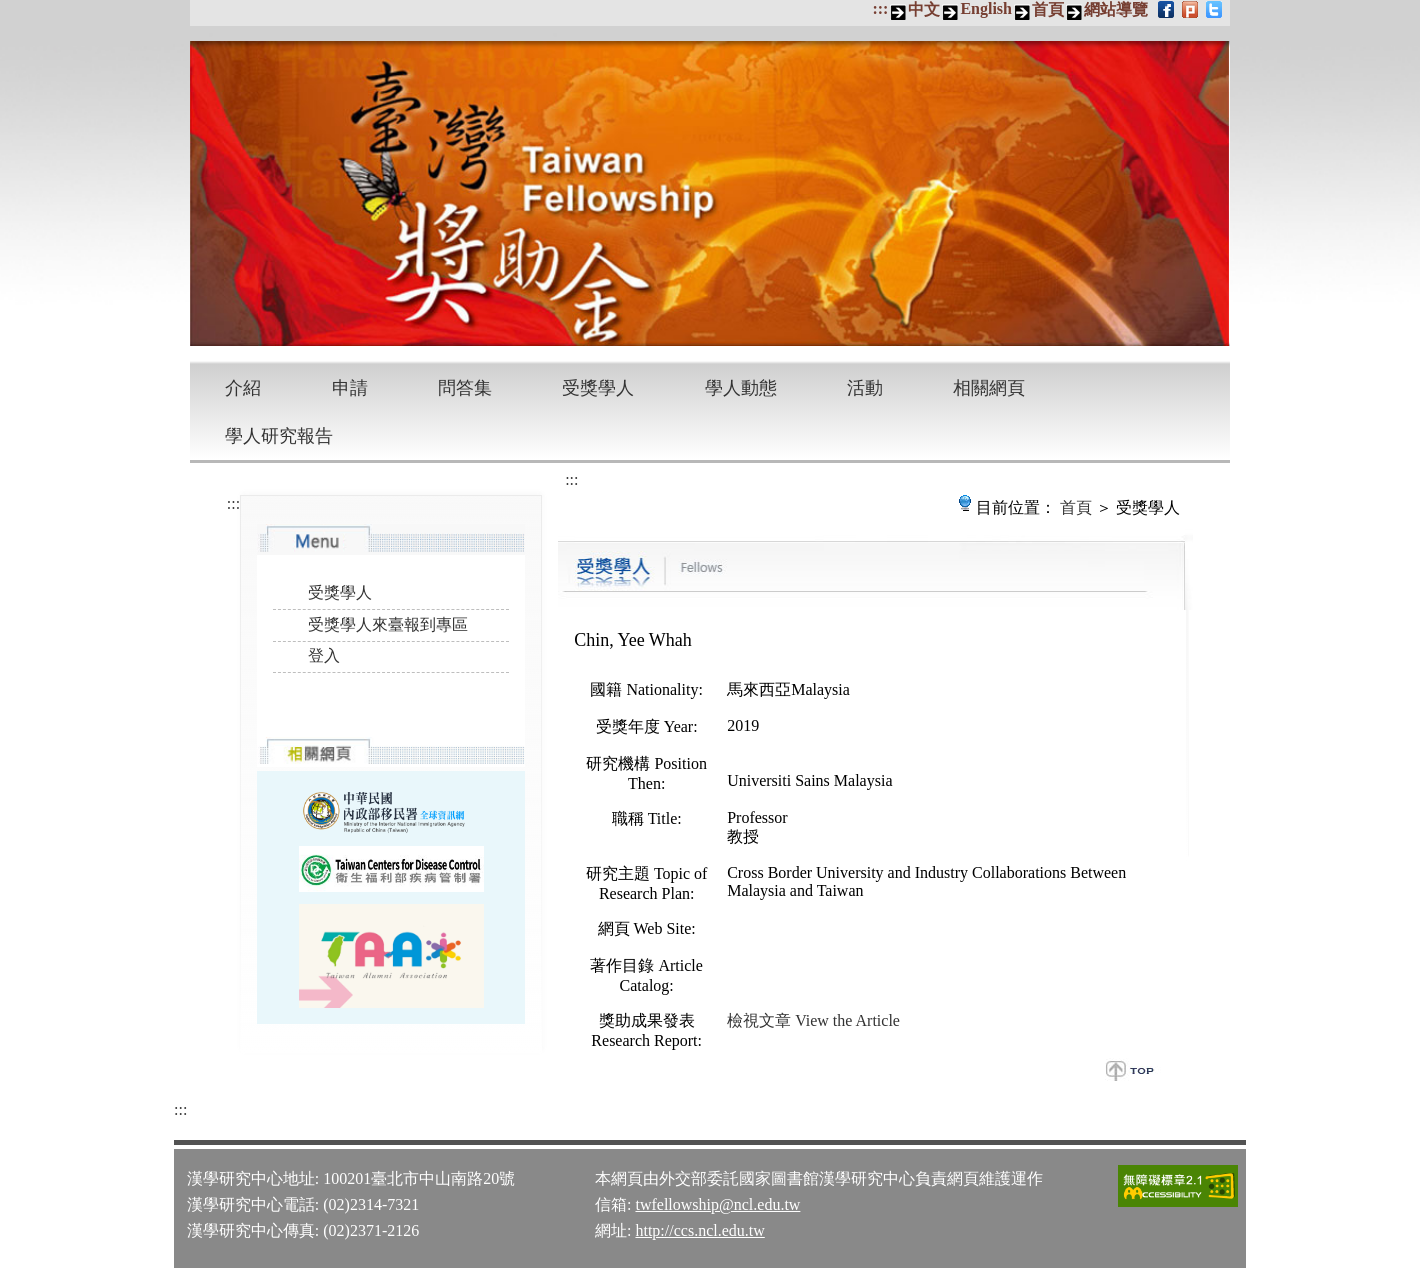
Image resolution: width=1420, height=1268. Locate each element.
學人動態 (741, 388)
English (986, 8)
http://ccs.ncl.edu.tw (699, 1230)
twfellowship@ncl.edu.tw (717, 1204)
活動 (865, 388)
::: (880, 8)
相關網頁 (989, 388)
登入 (324, 655)
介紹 (243, 388)
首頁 (1048, 9)
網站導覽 (1116, 9)
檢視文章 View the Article (813, 1020)
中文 (924, 9)
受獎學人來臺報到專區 (388, 624)
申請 (350, 388)
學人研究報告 (279, 436)
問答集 (465, 388)
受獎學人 (598, 388)
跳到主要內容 (10, 10)
